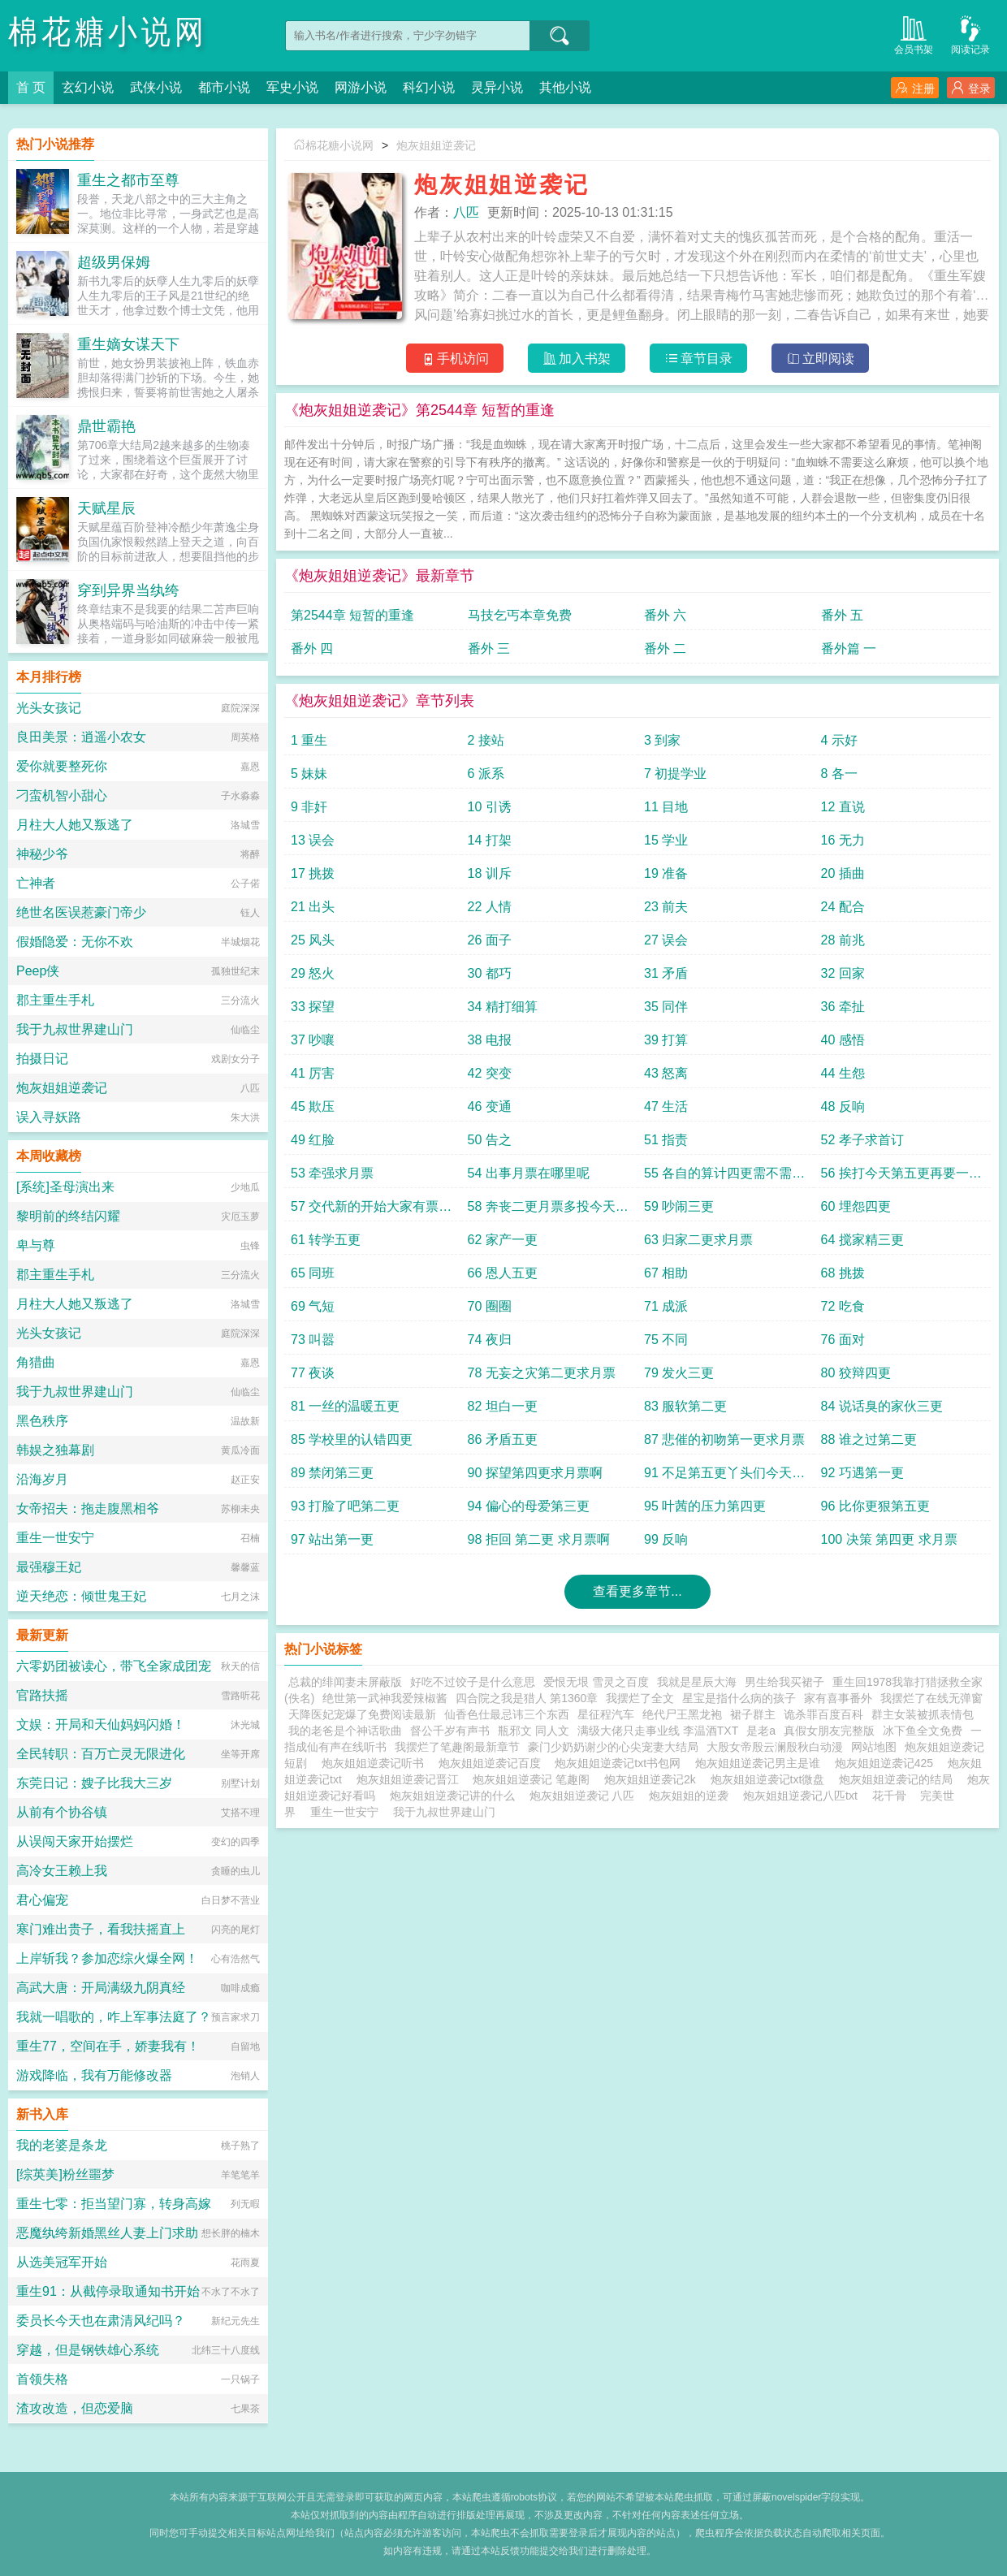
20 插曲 (843, 873)
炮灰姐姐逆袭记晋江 (411, 1779)
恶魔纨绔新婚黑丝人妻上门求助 (107, 2233)
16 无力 (843, 840)
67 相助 (666, 1273)
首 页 (30, 87)
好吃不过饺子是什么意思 (472, 1681)
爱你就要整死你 (61, 766)
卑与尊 (35, 1245)
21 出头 (313, 907)
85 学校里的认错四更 (352, 1439)
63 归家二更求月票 (698, 1240)
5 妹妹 (309, 773)
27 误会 (666, 940)
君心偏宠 (42, 1900)
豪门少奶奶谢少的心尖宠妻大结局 (613, 1746)
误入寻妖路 (48, 1117)
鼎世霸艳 (106, 426)
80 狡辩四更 (856, 1373)
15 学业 (666, 840)
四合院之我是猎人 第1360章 (527, 1698)
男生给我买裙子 (784, 1681)
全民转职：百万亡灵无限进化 (100, 1754)
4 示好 (839, 740)
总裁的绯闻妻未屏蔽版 (345, 1681)
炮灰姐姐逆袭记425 (887, 1763)
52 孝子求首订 (862, 1140)
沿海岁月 (42, 1479)
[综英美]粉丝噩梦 (65, 2174)
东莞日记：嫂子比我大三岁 (94, 1783)
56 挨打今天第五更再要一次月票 (901, 1177)
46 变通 (490, 1106)
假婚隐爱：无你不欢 (74, 942)
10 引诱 (490, 807)
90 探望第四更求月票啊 (535, 1473)
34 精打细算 (503, 1007)
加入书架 (577, 358)
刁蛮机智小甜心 (61, 795)
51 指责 (666, 1140)
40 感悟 (843, 1040)
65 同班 (313, 1273)
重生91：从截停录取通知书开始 (108, 2291)
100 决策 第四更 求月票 (889, 1539)
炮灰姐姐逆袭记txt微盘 (771, 1779)
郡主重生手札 (55, 1000)
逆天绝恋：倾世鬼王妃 (81, 1596)
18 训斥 (490, 873)
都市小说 (224, 87)
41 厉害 (313, 1073)
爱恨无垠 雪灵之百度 (596, 1681)
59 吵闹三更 (679, 1206)
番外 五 (842, 615)
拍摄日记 (42, 1058)
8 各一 (839, 773)
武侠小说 (156, 87)
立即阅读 (820, 358)
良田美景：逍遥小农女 (81, 737)
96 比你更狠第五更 (875, 1506)
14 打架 (490, 840)
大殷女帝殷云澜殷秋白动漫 (775, 1746)
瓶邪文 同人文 (533, 1730)
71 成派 (666, 1306)
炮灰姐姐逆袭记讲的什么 (455, 1795)
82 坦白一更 (503, 1406)
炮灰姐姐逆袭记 (436, 145)
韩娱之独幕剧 (55, 1450)
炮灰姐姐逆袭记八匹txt (803, 1795)
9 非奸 (309, 807)
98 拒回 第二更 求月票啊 (539, 1539)
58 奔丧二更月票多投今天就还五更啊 (548, 1210)
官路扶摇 (42, 1695)
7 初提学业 (675, 773)
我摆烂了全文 (640, 1698)
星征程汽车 (605, 1714)
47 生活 (666, 1106)
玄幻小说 (88, 87)
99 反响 (666, 1539)
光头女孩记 (48, 708)
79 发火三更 (679, 1373)
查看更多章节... (637, 1591)
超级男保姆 (113, 262)
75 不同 (666, 1339)
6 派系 (486, 773)
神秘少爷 (42, 854)
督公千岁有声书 (450, 1730)
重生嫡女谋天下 (128, 344)
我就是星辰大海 (697, 1681)
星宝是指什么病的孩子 (739, 1698)
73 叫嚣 (313, 1339)
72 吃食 (843, 1306)
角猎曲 (35, 1362)
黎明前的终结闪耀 (68, 1216)
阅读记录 (970, 33)
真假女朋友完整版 (829, 1730)
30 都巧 (490, 973)
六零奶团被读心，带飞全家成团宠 (113, 1666)
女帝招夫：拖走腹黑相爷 (87, 1508)
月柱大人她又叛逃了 (74, 825)
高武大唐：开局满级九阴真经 (100, 1988)
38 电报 (490, 1040)
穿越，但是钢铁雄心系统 (87, 2350)
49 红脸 (313, 1140)
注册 (915, 88)
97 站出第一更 (332, 1539)
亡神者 (35, 883)
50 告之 (490, 1140)
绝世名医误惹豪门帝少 (81, 912)
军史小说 (292, 87)
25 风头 (313, 940)
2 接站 (486, 740)
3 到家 (662, 740)
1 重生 (309, 740)
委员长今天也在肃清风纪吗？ (100, 2320)
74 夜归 (490, 1339)
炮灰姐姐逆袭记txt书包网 (621, 1763)
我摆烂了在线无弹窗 (931, 1698)
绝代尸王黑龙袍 (682, 1714)
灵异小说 (497, 87)
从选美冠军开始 (61, 2262)
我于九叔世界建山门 (444, 1811)
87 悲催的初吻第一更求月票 (724, 1439)
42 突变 (490, 1073)
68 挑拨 (843, 1273)
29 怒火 (313, 973)
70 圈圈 (490, 1306)
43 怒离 (666, 1073)
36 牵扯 (843, 1007)
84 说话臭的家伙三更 (882, 1406)
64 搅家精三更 (862, 1240)
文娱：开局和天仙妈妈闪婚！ (100, 1724)
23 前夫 (666, 907)
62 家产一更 (503, 1240)
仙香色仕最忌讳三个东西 (506, 1714)
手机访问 (455, 358)
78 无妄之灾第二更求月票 (542, 1373)
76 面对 (843, 1339)
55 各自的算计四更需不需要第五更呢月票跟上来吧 (724, 1177)
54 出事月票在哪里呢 (529, 1173)
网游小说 (361, 87)
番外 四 (312, 648)
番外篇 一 (848, 648)
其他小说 (565, 87)
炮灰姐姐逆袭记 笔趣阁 (534, 1779)
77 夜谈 (313, 1373)
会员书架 (913, 33)
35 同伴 (666, 1007)
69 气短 (313, 1306)
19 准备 (666, 873)
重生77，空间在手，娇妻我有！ (108, 2046)
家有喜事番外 (838, 1698)
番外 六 (665, 615)
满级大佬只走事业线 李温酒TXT (657, 1730)
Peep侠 (37, 971)
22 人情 (490, 907)
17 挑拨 (313, 873)
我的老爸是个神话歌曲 (345, 1730)
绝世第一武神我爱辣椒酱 (384, 1698)
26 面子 (490, 940)
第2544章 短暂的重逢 (352, 615)
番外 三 (489, 648)
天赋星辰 (106, 508)
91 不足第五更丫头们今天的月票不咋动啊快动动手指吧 (724, 1477)
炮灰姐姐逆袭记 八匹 (585, 1795)
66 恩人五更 (503, 1273)
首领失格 (42, 2379)
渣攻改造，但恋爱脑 (74, 2408)
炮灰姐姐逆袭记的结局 (899, 1779)
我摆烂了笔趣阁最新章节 (457, 1746)
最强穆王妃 (48, 1567)
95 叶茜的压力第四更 (705, 1506)
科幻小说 (429, 87)
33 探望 (313, 1007)
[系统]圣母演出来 (65, 1187)
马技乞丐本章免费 (520, 615)
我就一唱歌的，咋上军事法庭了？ (113, 2017)
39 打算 (666, 1040)
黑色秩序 (42, 1421)
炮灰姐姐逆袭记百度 (493, 1763)
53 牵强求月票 (332, 1173)
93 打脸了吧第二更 (345, 1506)
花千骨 (889, 1795)
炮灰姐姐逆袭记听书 (376, 1763)
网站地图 (874, 1746)
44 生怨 (843, 1073)
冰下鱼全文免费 (922, 1730)
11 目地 (666, 807)
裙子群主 (753, 1714)
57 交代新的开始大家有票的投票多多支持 (371, 1210)
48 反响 (843, 1106)
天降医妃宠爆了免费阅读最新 (362, 1714)
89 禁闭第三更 (332, 1473)
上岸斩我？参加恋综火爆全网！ (107, 1958)
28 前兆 (843, 940)
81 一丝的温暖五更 (345, 1406)
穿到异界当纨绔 (128, 590)
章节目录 (699, 358)
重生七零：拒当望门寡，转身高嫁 (113, 2204)
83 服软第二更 (685, 1406)
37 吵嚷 (313, 1040)
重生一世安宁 (344, 1811)
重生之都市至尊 (128, 180)
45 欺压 (313, 1106)
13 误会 (313, 840)
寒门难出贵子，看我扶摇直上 (100, 1929)
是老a (761, 1730)
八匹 (466, 212)
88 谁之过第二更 (869, 1439)
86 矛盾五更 (503, 1439)
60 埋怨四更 (856, 1206)
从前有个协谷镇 (61, 1812)
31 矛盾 (666, 973)
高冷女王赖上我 (61, 1871)
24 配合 (843, 907)
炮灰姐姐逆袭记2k (653, 1779)
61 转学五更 (326, 1240)
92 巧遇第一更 (862, 1473)
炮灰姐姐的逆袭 (692, 1795)
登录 (971, 88)
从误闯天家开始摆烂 (74, 1841)
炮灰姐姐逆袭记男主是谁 (761, 1763)
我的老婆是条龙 (61, 2145)
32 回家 (843, 973)
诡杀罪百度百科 (823, 1714)
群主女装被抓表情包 (922, 1714)
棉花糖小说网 (108, 32)
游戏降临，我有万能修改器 (94, 2075)
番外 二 (665, 648)
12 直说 (843, 807)
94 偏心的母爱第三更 (529, 1506)
